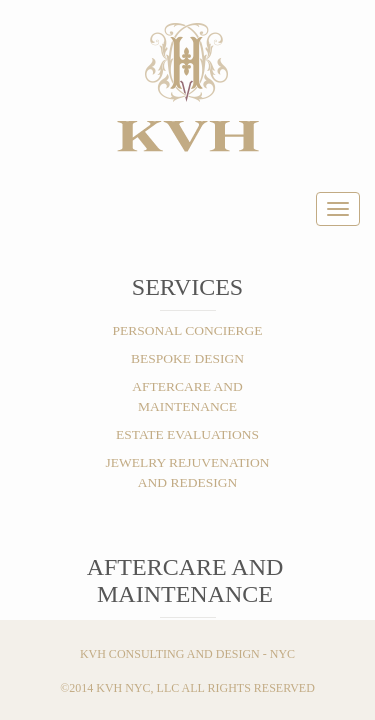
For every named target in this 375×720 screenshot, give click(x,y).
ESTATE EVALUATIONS (187, 434)
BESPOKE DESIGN (187, 358)
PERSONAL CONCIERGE (188, 330)
